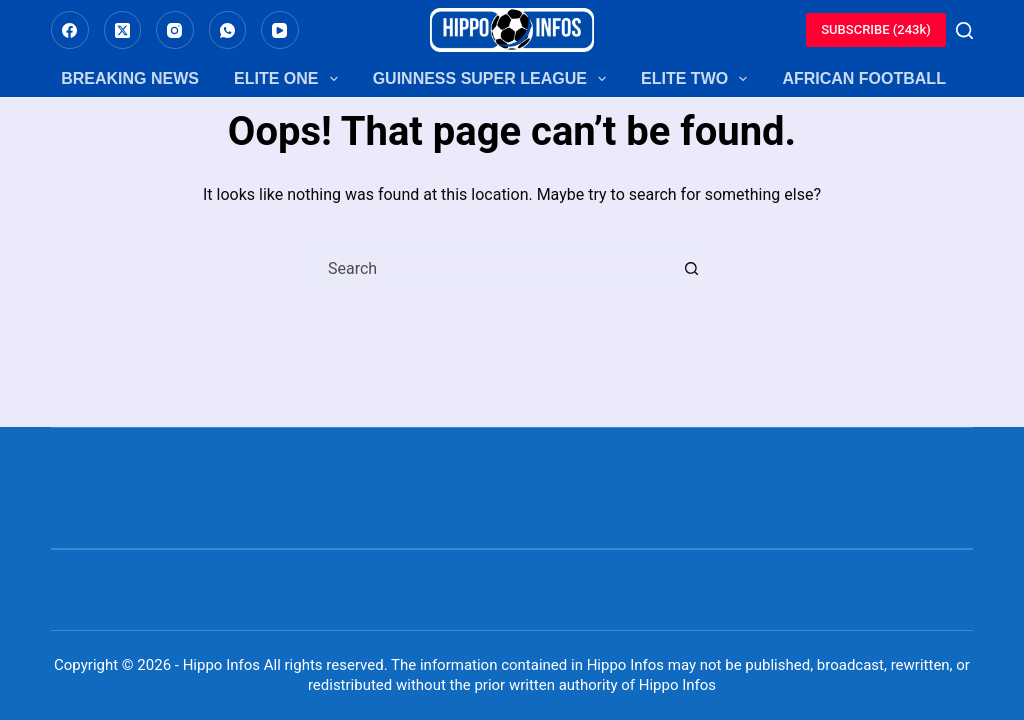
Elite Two (694, 79)
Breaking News (130, 78)
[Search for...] (492, 268)
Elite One (286, 79)
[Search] (964, 30)
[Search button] (691, 268)
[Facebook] (70, 30)
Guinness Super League (489, 79)
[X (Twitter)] (123, 30)
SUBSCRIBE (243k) (876, 29)
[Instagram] (175, 30)
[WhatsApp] (228, 30)
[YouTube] (280, 30)
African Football (864, 78)
